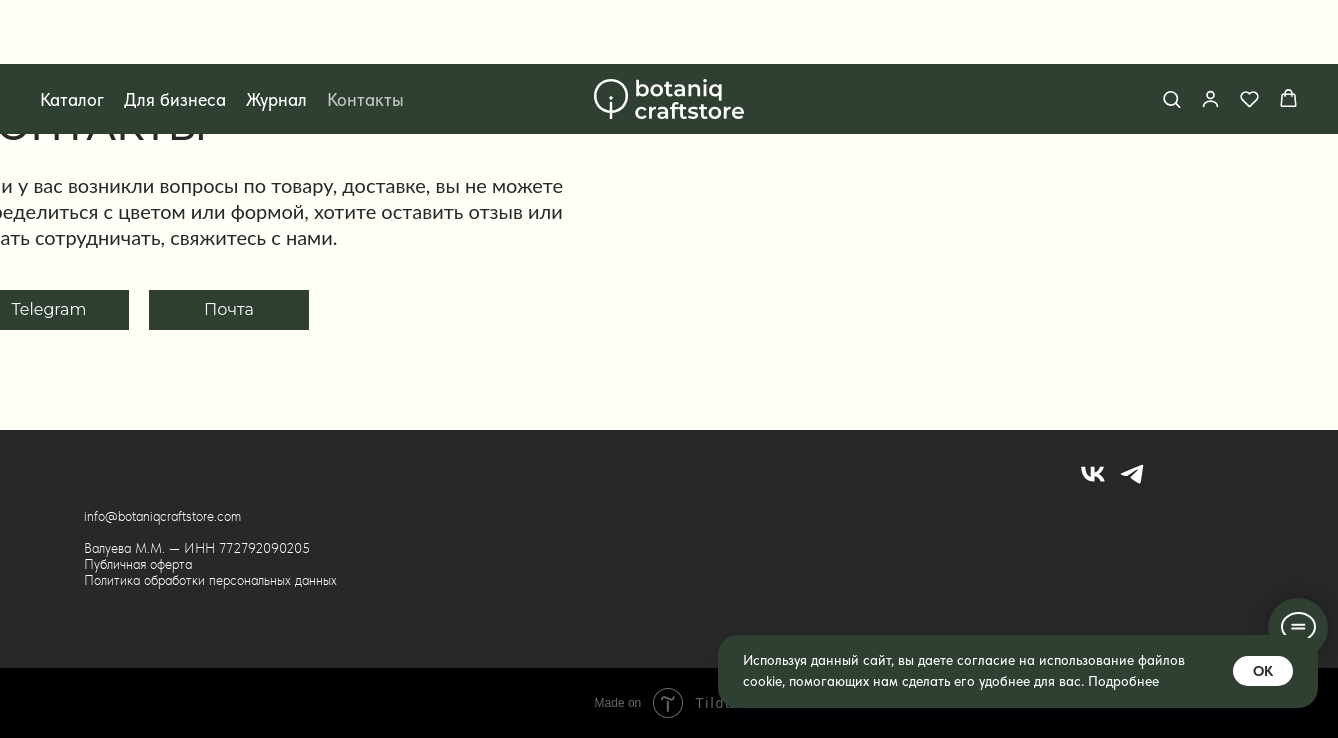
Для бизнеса (175, 35)
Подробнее (1123, 681)
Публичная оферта (138, 564)
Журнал (276, 35)
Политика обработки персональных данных (210, 580)
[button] (1171, 34)
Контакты (365, 35)
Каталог (72, 35)
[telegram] (1132, 482)
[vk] (1093, 482)
